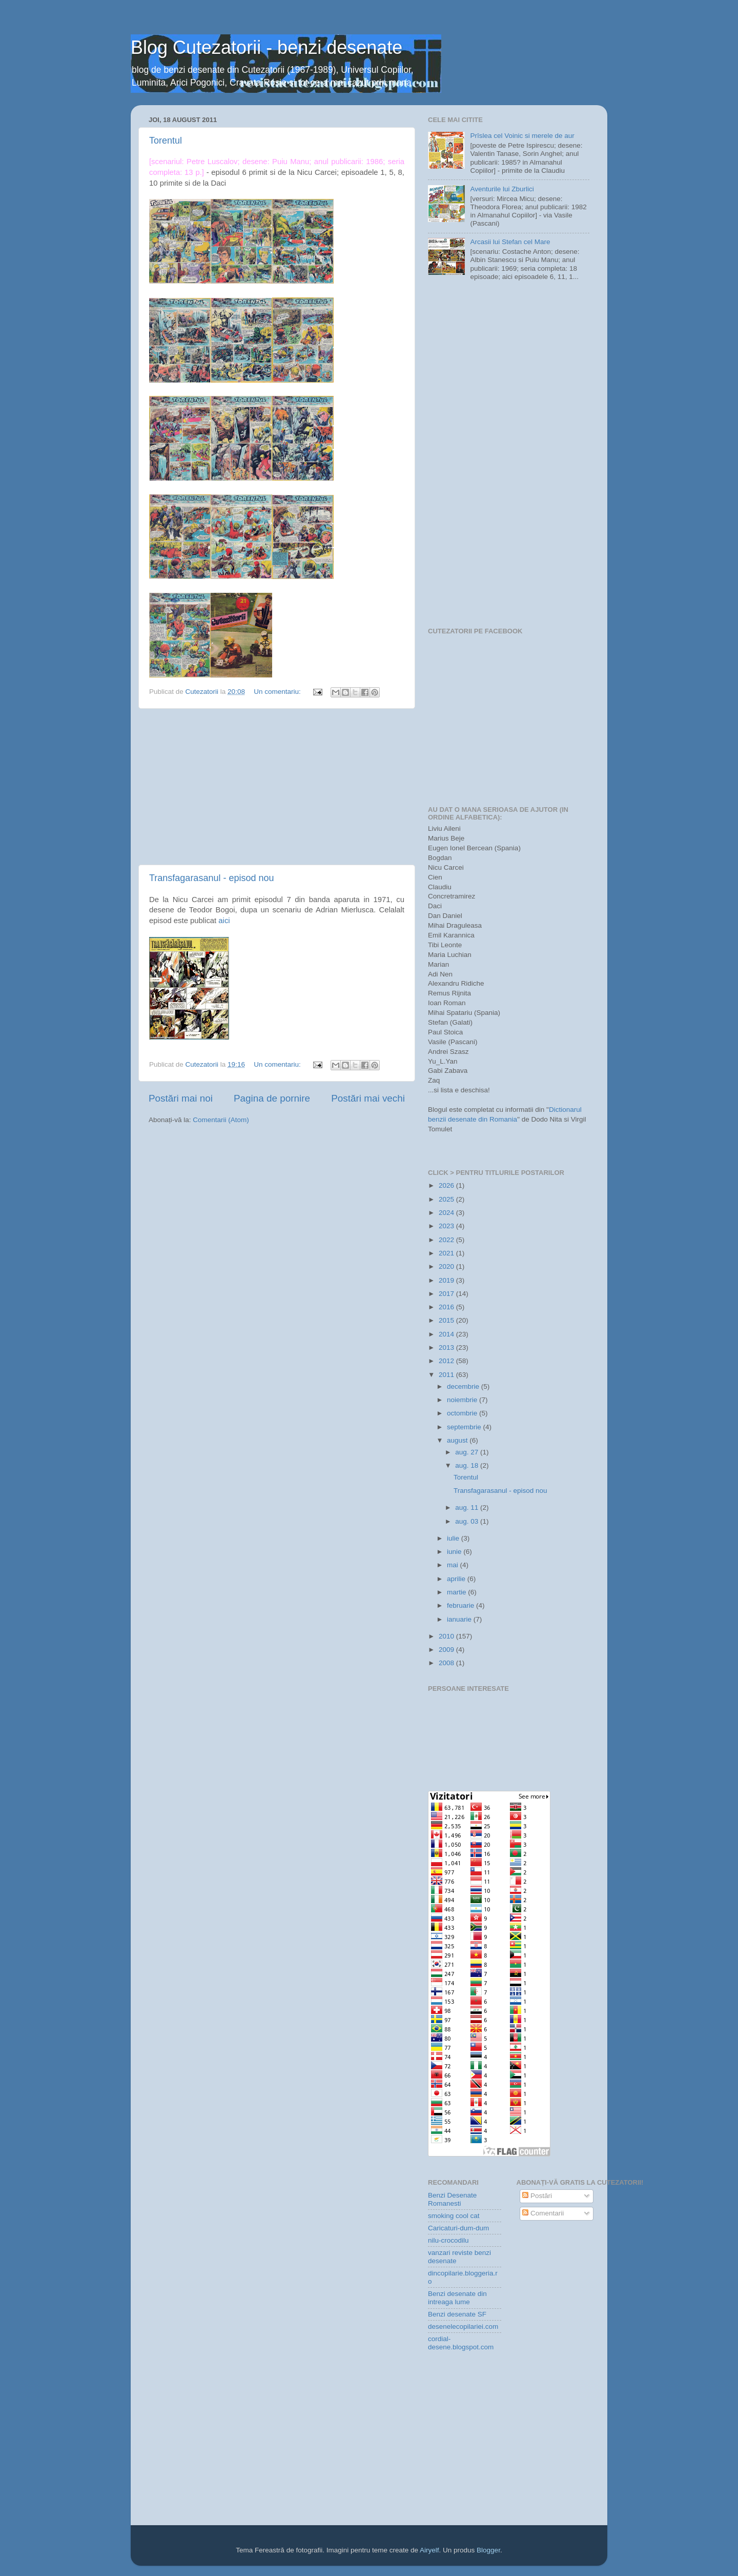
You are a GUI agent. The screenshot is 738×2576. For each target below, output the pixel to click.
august (458, 1440)
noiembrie (463, 1400)
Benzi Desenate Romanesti (452, 2199)
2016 (447, 1307)
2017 (447, 1293)
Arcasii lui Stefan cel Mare (510, 242)
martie (457, 1592)
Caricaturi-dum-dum (458, 2228)
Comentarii (543, 2213)
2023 (447, 1226)
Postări (537, 2196)
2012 (447, 1361)
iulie (454, 1538)
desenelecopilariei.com (463, 2326)
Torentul (165, 140)
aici (224, 920)
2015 (447, 1320)
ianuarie (460, 1619)
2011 (447, 1375)
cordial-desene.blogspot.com (461, 2343)
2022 (447, 1240)
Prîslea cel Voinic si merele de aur (522, 135)
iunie (455, 1551)
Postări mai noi (181, 1098)
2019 (447, 1280)
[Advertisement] (277, 787)
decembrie (464, 1386)
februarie (461, 1605)
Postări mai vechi (368, 1098)
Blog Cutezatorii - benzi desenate (266, 47)
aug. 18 (467, 1465)
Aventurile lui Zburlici (502, 189)
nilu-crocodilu (448, 2240)
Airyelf (429, 2550)
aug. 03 (467, 1521)
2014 (447, 1334)
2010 (447, 1636)
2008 (447, 1663)
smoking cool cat (454, 2216)
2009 (447, 1649)
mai (453, 1565)
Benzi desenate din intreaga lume (457, 2298)
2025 (447, 1199)
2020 (447, 1266)
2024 (447, 1212)
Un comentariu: (278, 691)
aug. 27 (467, 1452)
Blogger (488, 2550)
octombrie (463, 1413)
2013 (447, 1347)
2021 (447, 1253)
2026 (447, 1185)
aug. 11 (467, 1507)
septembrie (465, 1427)
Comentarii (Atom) (221, 1120)
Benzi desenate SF (457, 2314)
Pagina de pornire (272, 1098)
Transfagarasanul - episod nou (211, 878)
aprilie (457, 1579)
